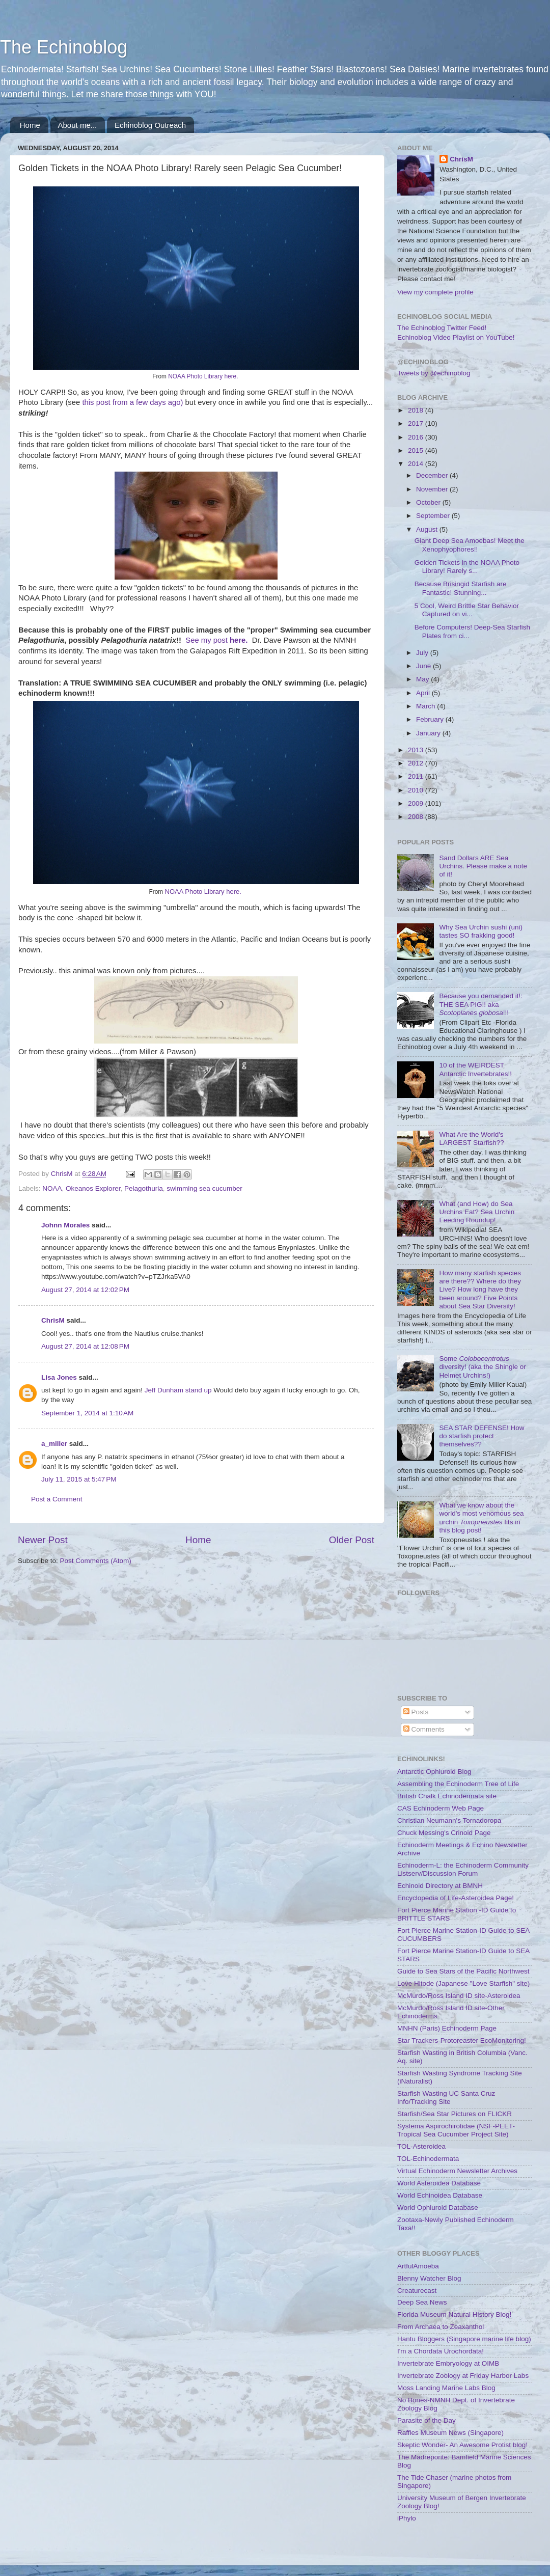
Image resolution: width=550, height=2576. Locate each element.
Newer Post (43, 1539)
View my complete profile (435, 292)
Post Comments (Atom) (95, 1561)
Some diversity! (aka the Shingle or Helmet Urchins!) (482, 1367)
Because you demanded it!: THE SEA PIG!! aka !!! (480, 1004)
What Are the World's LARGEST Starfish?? (471, 1138)
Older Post (351, 1539)
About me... (77, 125)
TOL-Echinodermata (428, 2158)
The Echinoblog (63, 47)
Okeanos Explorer (93, 1188)
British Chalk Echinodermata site (447, 1796)
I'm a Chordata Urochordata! (440, 2351)
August (427, 529)
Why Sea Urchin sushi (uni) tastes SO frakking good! (480, 931)
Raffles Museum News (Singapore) (450, 2432)
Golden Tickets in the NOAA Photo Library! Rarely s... (467, 566)
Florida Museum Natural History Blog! (454, 2314)
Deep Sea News (422, 2302)
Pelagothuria (143, 1188)
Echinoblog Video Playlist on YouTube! (455, 337)
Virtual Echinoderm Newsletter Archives (457, 2171)
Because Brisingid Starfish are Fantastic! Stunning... (461, 588)
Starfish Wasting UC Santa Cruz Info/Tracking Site (446, 2097)
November (433, 489)
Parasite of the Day (426, 2420)
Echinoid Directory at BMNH (440, 1885)
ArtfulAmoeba (418, 2266)
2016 (416, 437)
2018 (416, 410)
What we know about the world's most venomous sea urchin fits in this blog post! (481, 1517)
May (423, 679)
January (429, 733)
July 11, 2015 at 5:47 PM (78, 1479)
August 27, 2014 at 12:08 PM (85, 1346)
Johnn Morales (65, 1225)
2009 (416, 803)
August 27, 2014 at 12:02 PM (85, 1290)
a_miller (54, 1443)
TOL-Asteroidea (421, 2146)
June (424, 666)
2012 (416, 763)
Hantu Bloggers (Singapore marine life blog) (464, 2339)
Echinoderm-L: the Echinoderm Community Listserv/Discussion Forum (463, 1869)
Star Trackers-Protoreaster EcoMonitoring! (461, 2040)
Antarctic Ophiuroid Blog (434, 1771)
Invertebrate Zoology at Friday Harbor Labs (463, 2375)
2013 (416, 750)
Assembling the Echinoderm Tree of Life (458, 1784)
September (434, 515)
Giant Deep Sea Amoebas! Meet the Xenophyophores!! (470, 545)
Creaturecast (416, 2290)
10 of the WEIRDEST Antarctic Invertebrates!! (475, 1069)
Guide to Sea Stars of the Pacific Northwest (463, 1971)
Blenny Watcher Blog (429, 2278)
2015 (416, 450)
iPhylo (406, 2518)
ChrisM (53, 1320)
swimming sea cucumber (204, 1188)
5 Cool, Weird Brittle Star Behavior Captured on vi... (467, 610)
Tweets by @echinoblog (434, 373)
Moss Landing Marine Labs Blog (446, 2388)
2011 (416, 776)
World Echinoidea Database (439, 2195)
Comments (424, 1729)
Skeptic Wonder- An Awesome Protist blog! (462, 2445)
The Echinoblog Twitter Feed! (441, 328)
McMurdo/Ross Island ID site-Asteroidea (458, 1995)
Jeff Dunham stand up (178, 1390)
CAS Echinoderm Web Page (440, 1808)
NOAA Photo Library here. (204, 376)
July (423, 652)
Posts (416, 1712)
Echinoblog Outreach (150, 125)
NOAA (52, 1188)
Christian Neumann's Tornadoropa (449, 1820)
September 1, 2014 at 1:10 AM (87, 1413)
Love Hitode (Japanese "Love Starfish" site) (463, 1983)
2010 (416, 790)
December (433, 475)
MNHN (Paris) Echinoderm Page (447, 2028)
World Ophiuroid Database (437, 2207)
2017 (416, 423)
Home (30, 125)
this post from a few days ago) (132, 402)
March (426, 706)
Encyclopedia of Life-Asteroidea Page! (455, 1898)
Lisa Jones (59, 1377)
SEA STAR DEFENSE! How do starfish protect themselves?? (481, 1436)
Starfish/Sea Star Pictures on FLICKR (454, 2114)
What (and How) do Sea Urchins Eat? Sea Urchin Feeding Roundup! (476, 1212)
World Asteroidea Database (439, 2183)
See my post (217, 640)
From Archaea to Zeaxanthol (440, 2327)
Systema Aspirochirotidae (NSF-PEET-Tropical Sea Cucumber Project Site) (456, 2130)
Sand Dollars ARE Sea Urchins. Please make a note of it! (483, 866)
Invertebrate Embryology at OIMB (448, 2363)
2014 (416, 464)
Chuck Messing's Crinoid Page (443, 1833)
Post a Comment (56, 1499)
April (424, 693)
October (429, 502)
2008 (416, 816)
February (431, 719)
